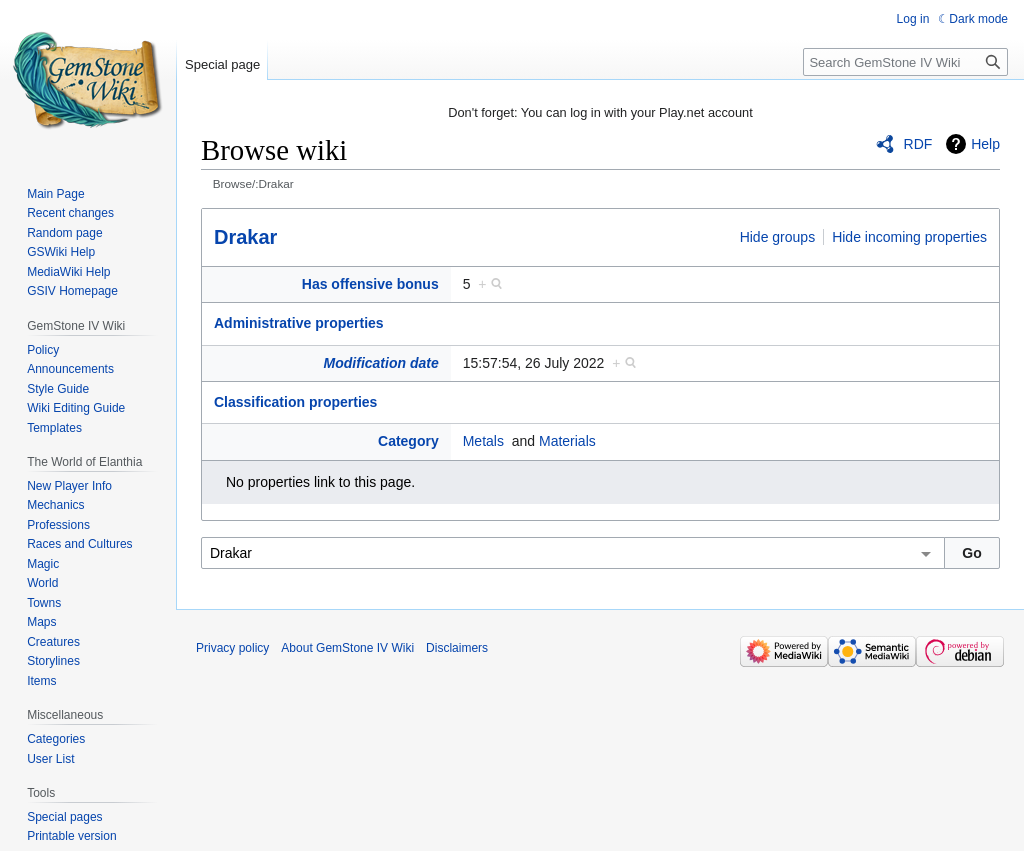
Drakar (245, 237)
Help (985, 144)
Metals (483, 441)
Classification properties (295, 402)
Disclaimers (457, 648)
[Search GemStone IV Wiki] (905, 62)
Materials (567, 441)
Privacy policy (232, 648)
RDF (918, 144)
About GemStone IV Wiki (347, 648)
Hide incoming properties (909, 237)
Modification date (381, 363)
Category (408, 441)
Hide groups (778, 237)
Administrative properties (299, 323)
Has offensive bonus (370, 284)
